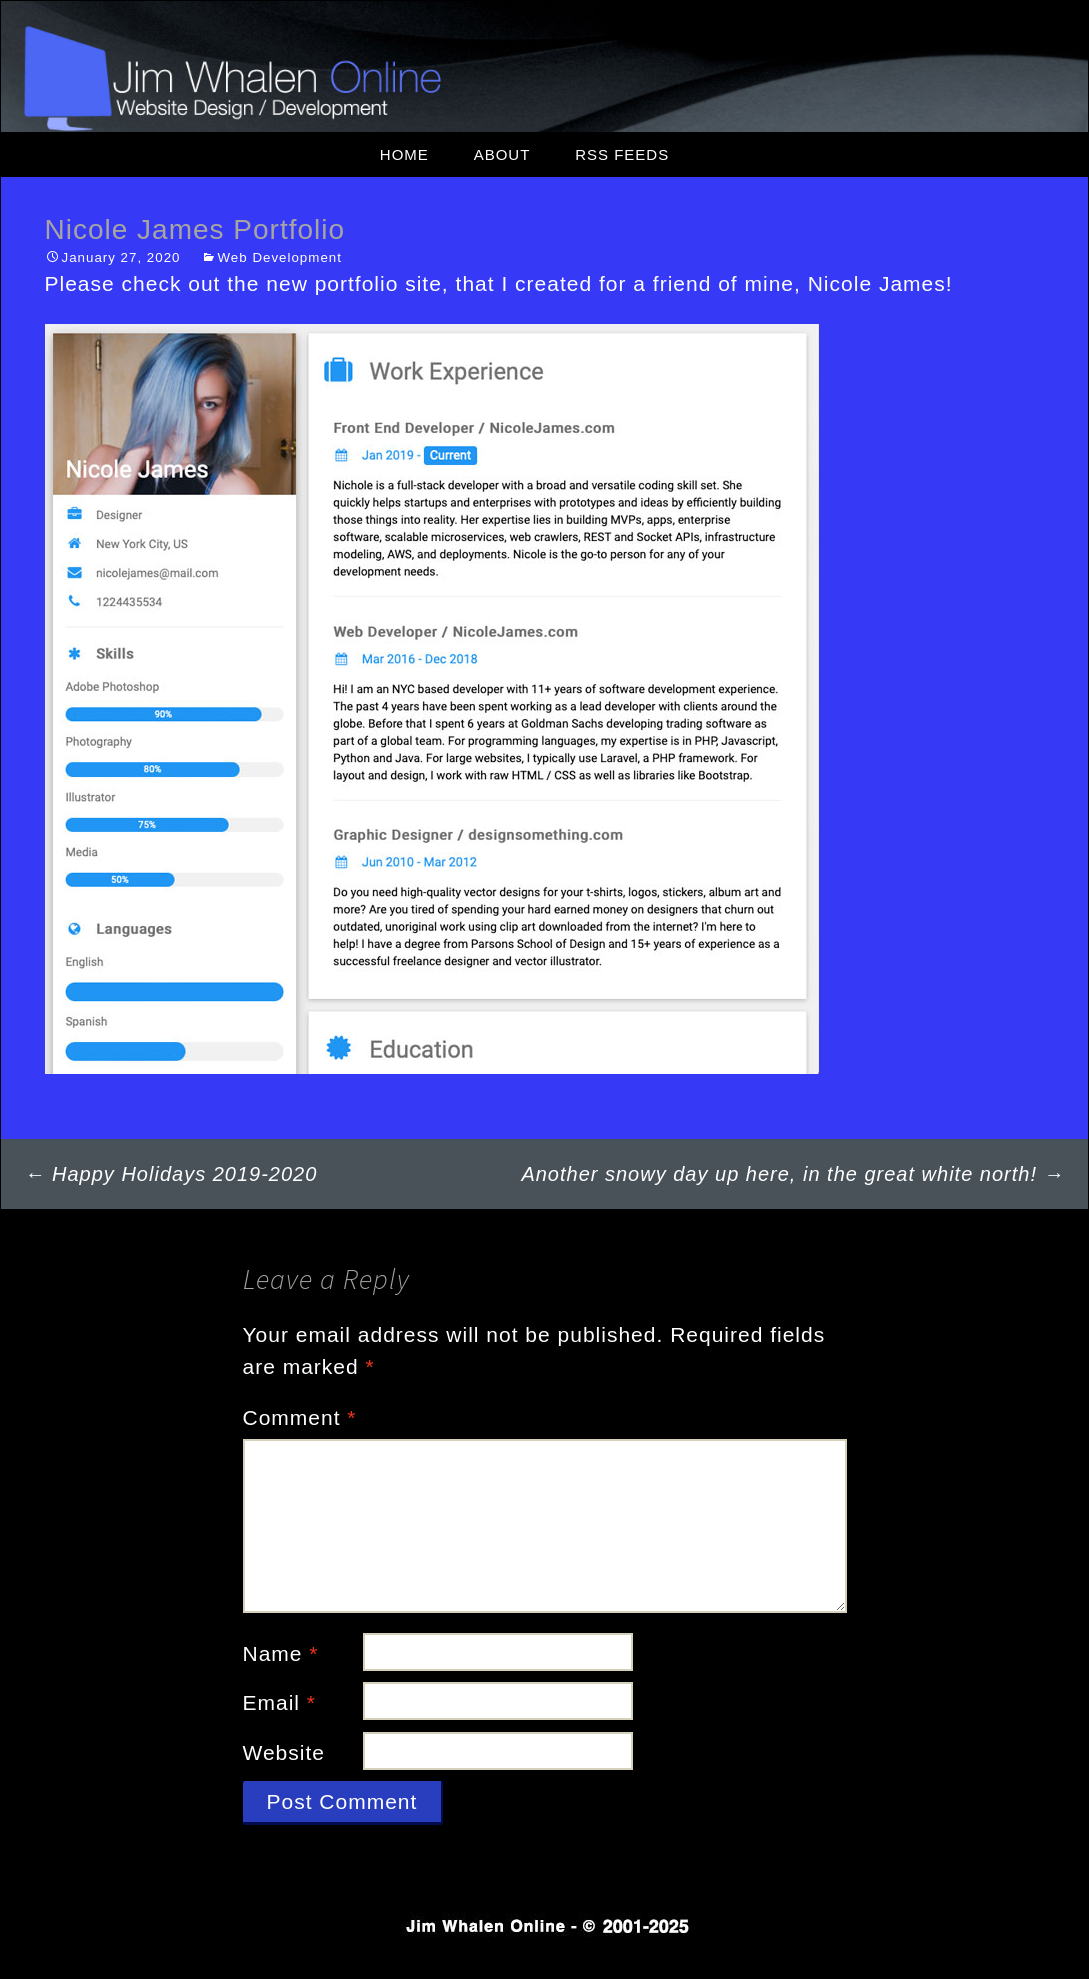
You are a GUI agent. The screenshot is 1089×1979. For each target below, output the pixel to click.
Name (281, 1653)
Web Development (280, 257)
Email (280, 1702)
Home (404, 154)
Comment (300, 1417)
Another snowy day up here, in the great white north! (792, 1174)
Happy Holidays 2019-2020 (171, 1174)
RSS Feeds (622, 154)
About (502, 154)
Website (284, 1752)
